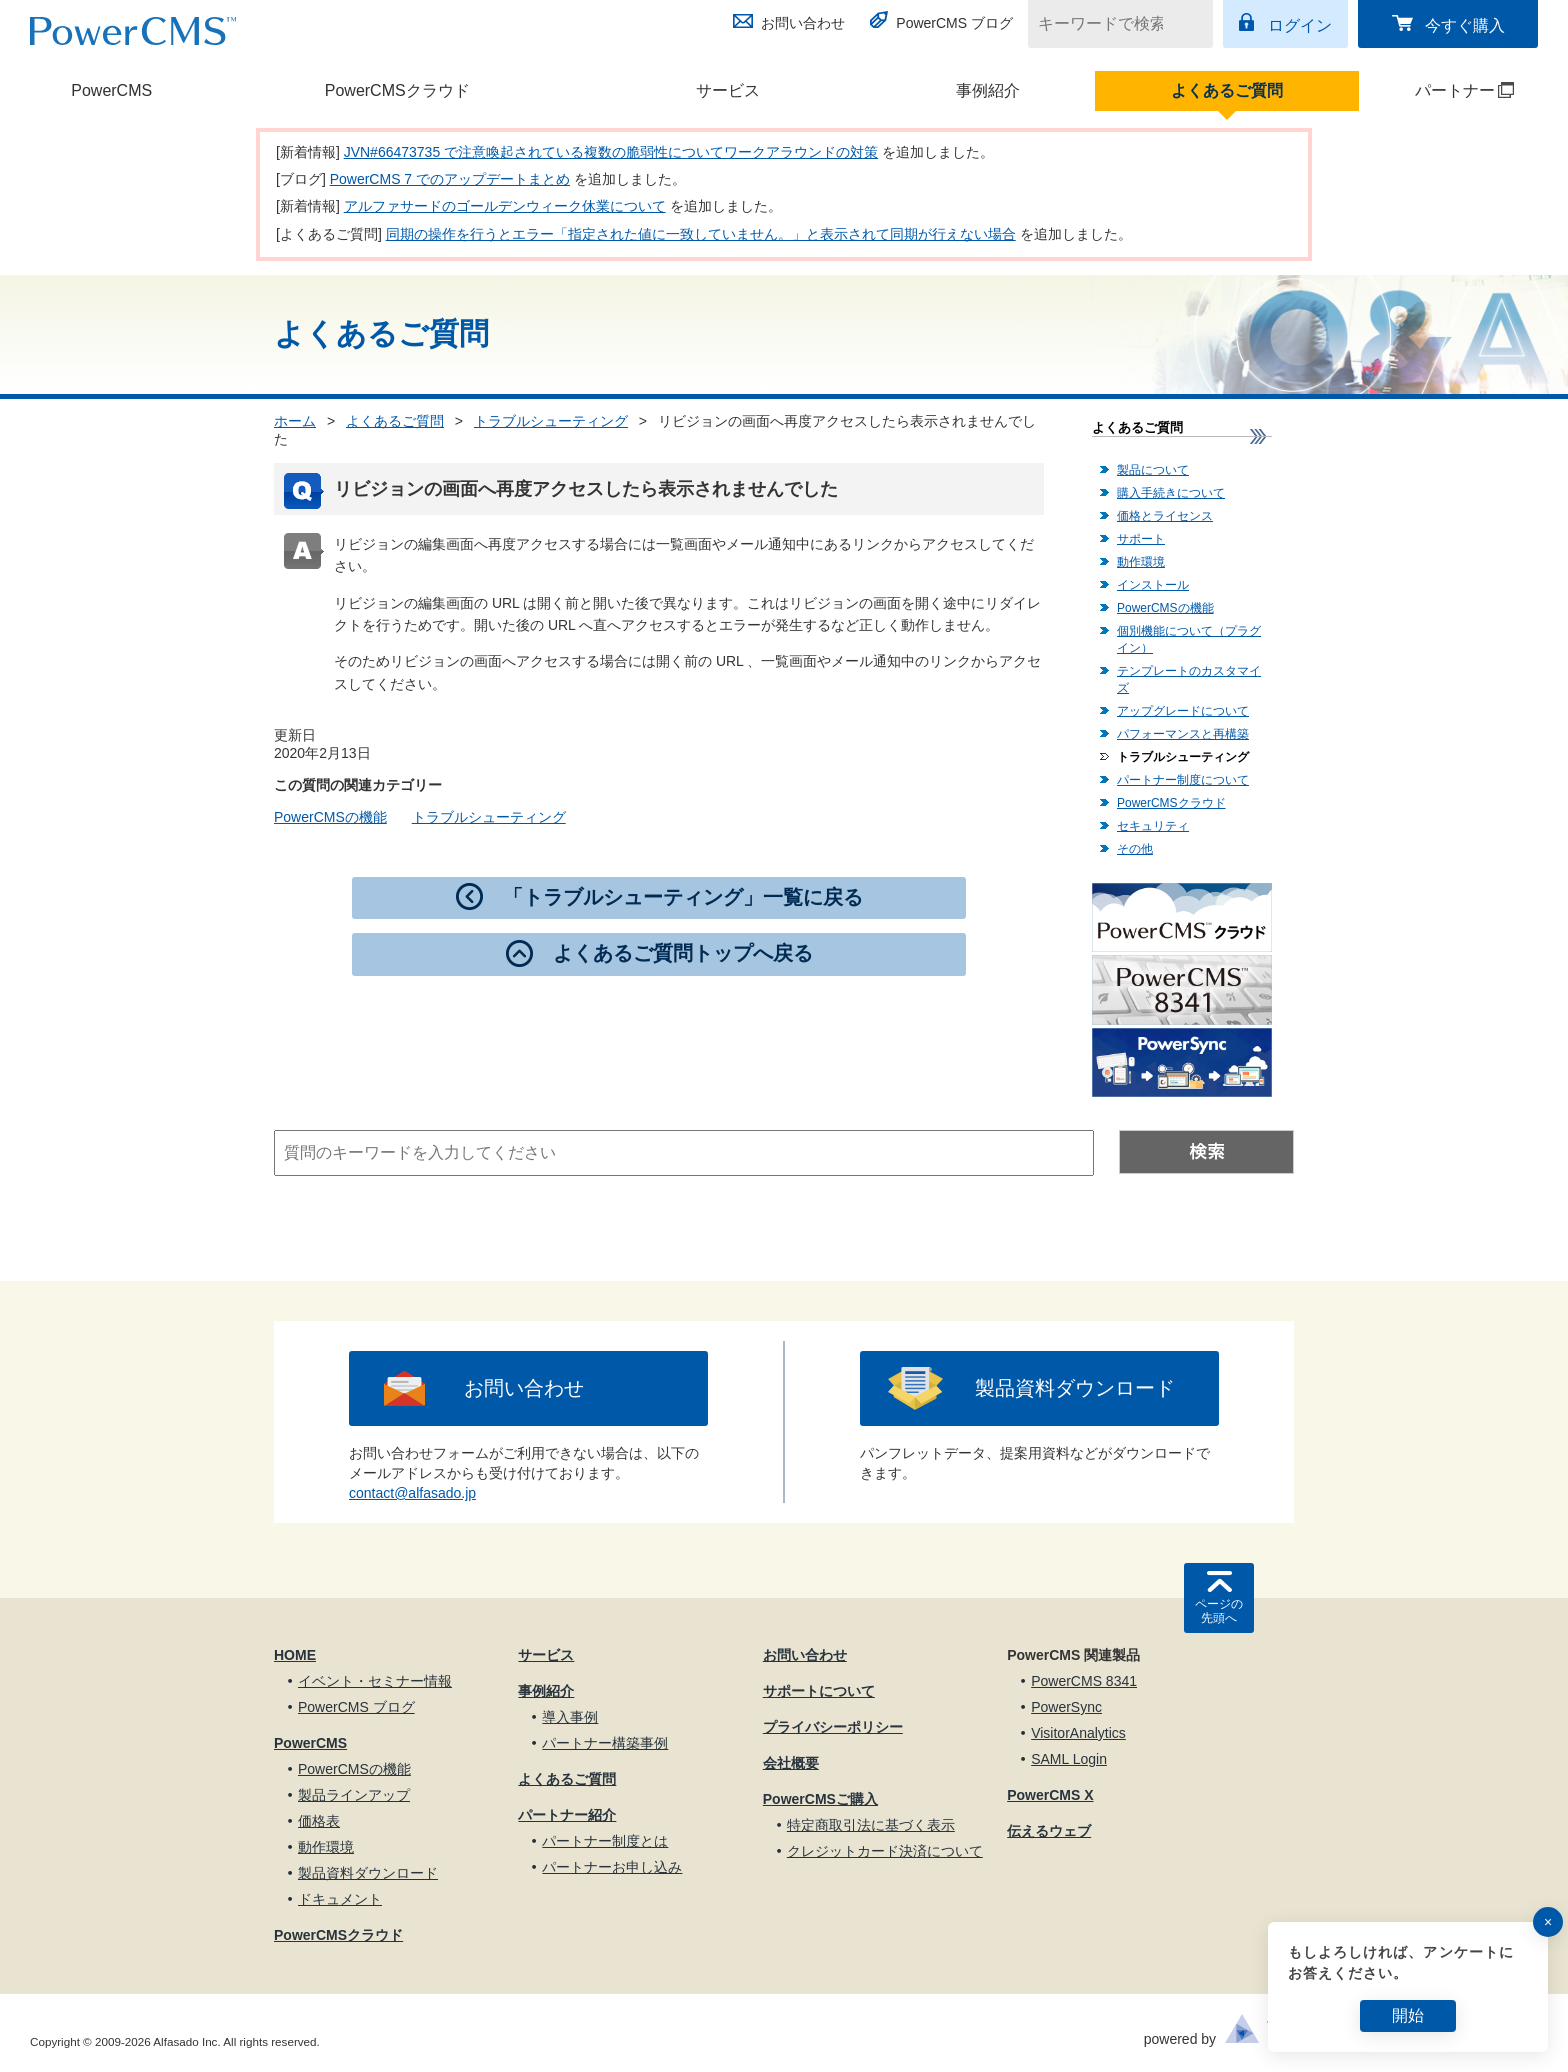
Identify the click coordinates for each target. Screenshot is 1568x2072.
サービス (728, 90)
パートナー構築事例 (605, 1743)
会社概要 (791, 1763)
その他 (1135, 849)
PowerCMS (111, 90)
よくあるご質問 (1227, 90)
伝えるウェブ (1049, 1831)
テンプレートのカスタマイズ (1189, 679)
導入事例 (570, 1717)
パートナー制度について (1183, 780)
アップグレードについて (1183, 711)
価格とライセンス (1165, 516)
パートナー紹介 (567, 1815)
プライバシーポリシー (833, 1727)
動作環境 (1141, 562)
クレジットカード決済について (885, 1851)
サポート (1141, 539)
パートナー (1438, 90)
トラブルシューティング (551, 421)
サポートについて (819, 1691)
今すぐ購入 (1465, 25)
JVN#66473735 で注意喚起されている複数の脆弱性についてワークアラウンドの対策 (611, 152)
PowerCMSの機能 (330, 817)
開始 (1408, 2015)
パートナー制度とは (605, 1841)
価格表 (319, 1821)
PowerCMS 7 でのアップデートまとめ (450, 179)
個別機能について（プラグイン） (1189, 639)
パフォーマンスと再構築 (1183, 734)
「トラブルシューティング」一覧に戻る (683, 897)
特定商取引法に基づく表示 (871, 1825)
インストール (1153, 585)
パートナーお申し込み (612, 1867)
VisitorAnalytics (1078, 1733)
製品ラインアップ (354, 1795)
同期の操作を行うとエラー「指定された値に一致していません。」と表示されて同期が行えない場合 (701, 234)
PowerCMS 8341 (1084, 1681)
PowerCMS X (1050, 1795)
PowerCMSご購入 (820, 1799)
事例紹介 (988, 90)
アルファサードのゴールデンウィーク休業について (505, 206)
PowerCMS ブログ (954, 23)
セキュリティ (1153, 826)
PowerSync (1066, 1707)
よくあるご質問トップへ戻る (683, 953)
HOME (295, 1655)
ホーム (295, 421)
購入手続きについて (1171, 493)
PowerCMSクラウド (397, 90)
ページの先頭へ (1219, 1611)
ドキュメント (340, 1899)
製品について (1153, 470)
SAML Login (1069, 1759)
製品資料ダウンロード (1075, 1388)
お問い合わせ (803, 23)
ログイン (1300, 25)
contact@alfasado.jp (412, 1493)
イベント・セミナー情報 (375, 1681)
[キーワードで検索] (1108, 24)
